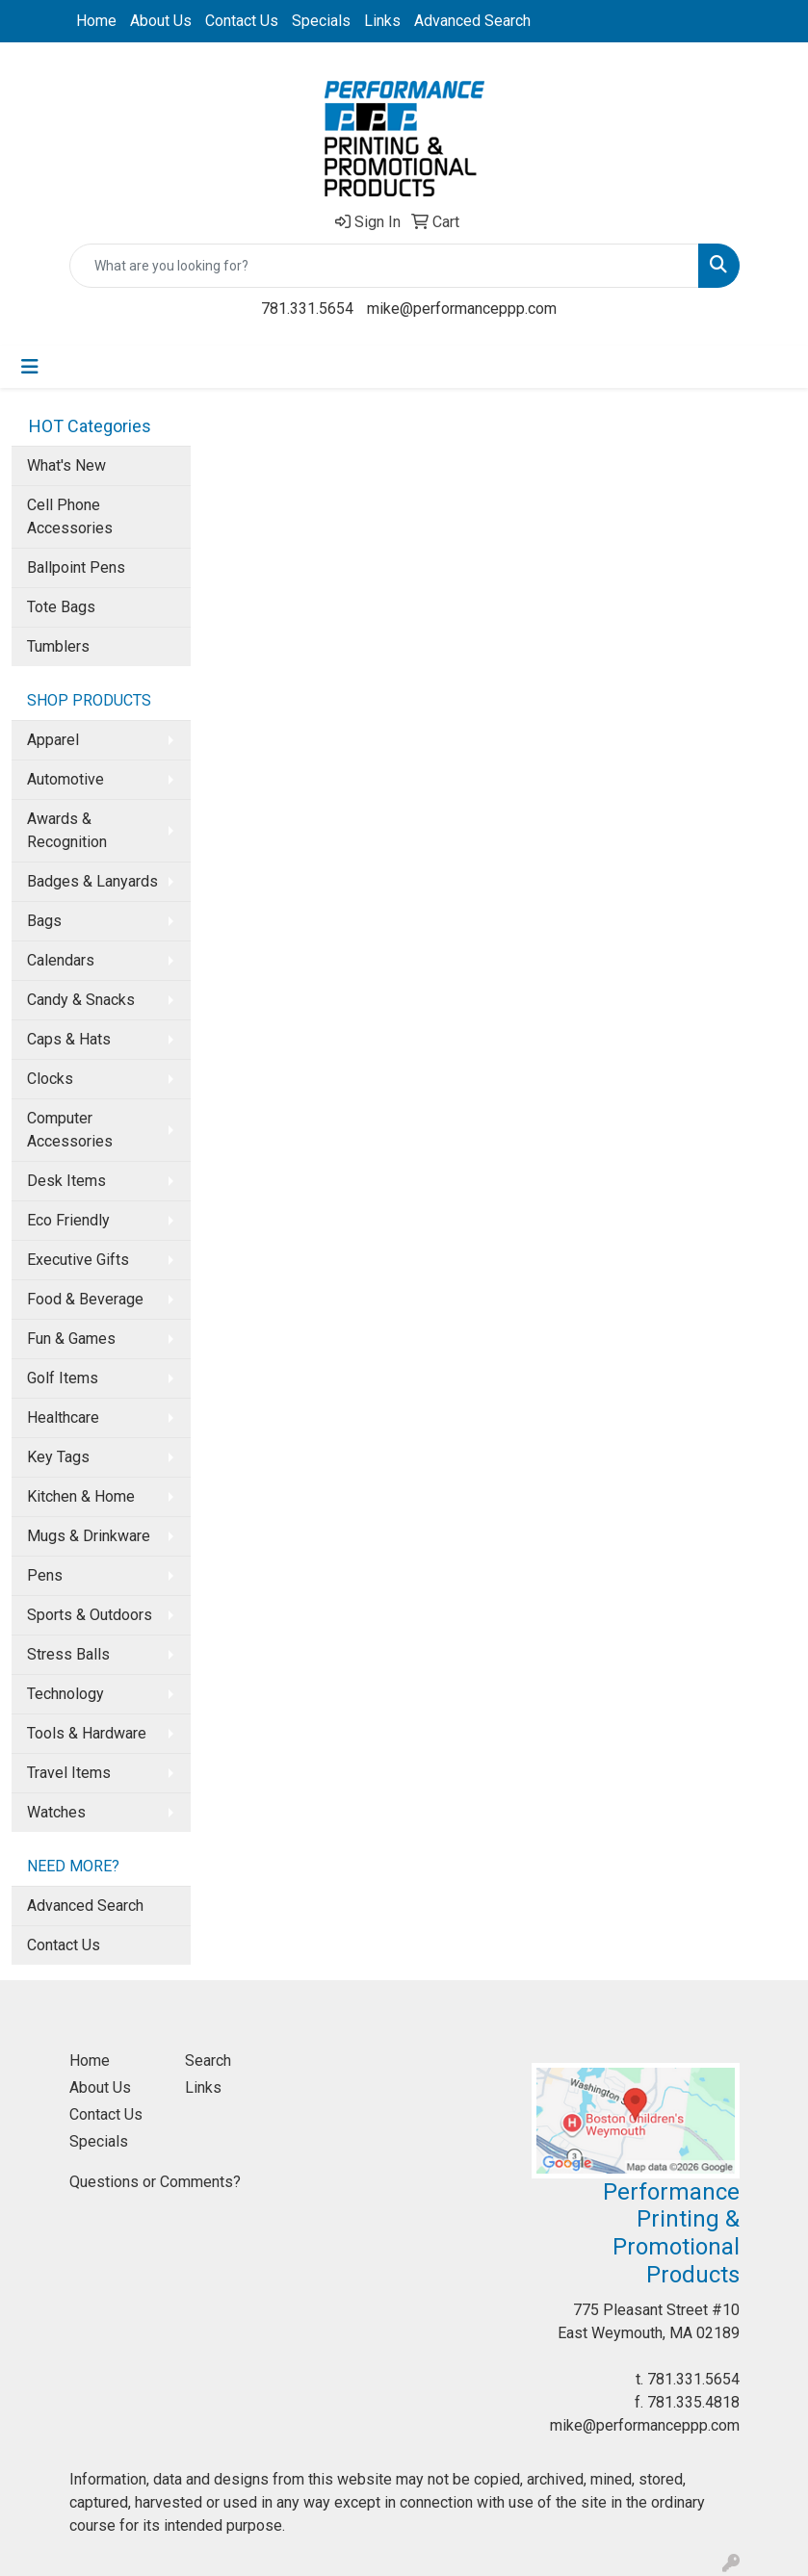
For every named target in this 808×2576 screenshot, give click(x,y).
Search (208, 2060)
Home (96, 21)
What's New (66, 465)
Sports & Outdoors (89, 1615)
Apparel (53, 740)
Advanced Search (472, 21)
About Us (161, 21)
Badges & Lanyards (92, 881)
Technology (65, 1694)
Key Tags (58, 1457)
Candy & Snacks (81, 1000)
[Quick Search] (384, 266)
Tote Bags (61, 607)
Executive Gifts (78, 1259)
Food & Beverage (85, 1299)
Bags (44, 921)
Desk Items (66, 1181)
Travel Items (69, 1773)
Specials (321, 21)
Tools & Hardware (86, 1733)
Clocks (50, 1078)
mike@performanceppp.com (462, 308)
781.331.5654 (307, 308)
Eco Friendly (68, 1220)
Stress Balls (68, 1654)
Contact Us (241, 21)
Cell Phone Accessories (70, 516)
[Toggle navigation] (30, 366)
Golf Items (62, 1378)
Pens (45, 1575)
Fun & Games (71, 1338)
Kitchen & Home (81, 1496)
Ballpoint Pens (76, 567)
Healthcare (63, 1417)
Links (382, 21)
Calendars (60, 960)
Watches (56, 1812)
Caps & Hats (69, 1039)
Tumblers (58, 646)
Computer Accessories (70, 1129)
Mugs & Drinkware (88, 1536)
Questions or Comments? (155, 2182)
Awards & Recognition (67, 830)
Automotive (65, 779)
